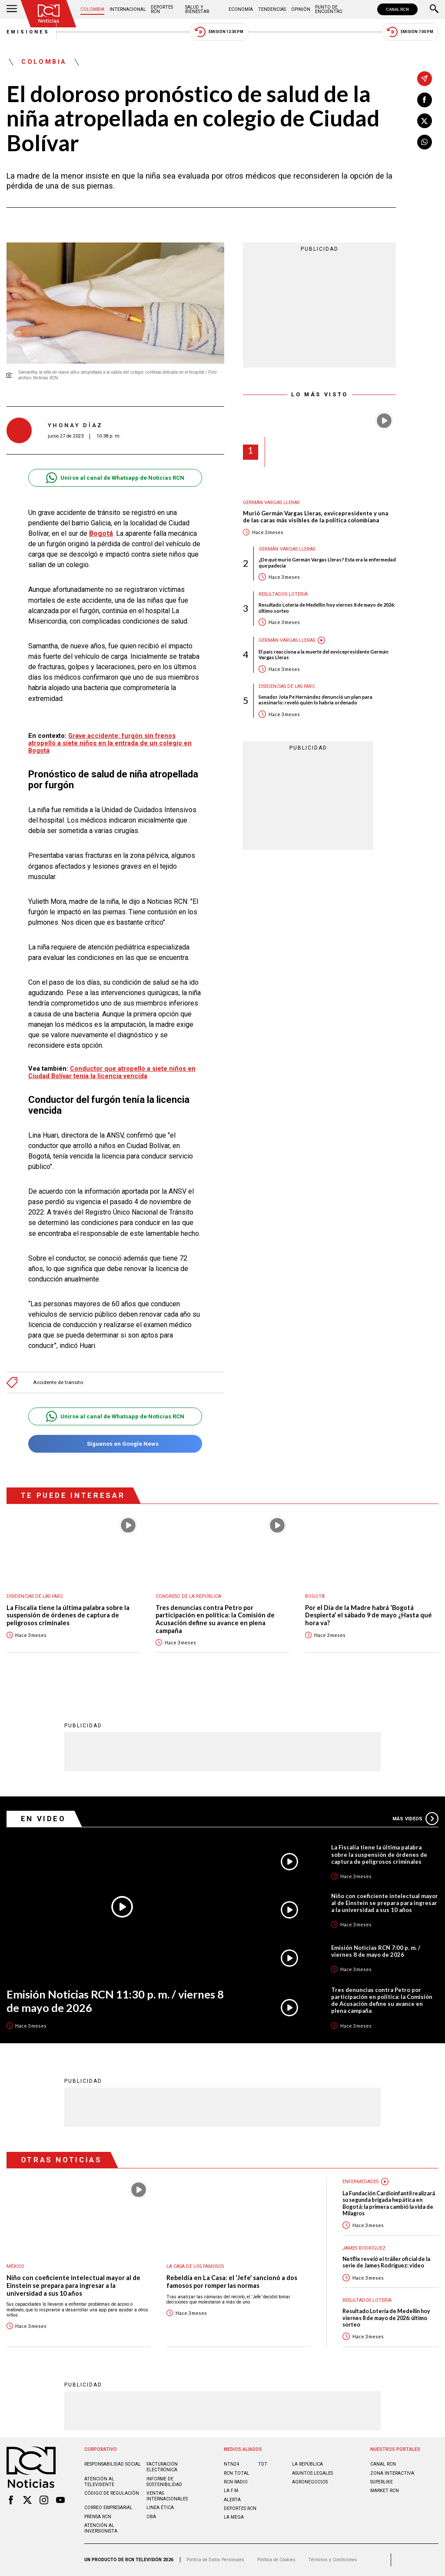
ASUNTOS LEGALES (312, 2473)
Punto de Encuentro (328, 9)
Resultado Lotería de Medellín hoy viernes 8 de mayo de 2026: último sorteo (327, 607)
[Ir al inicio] (48, 13)
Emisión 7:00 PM (410, 32)
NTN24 (231, 2464)
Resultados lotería (283, 594)
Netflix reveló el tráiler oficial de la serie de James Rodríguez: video (386, 2262)
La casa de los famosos (195, 2266)
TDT (262, 2464)
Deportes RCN (162, 9)
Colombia (92, 9)
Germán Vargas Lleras (271, 502)
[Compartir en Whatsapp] (424, 142)
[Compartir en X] (424, 120)
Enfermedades (360, 2181)
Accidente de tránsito (58, 1382)
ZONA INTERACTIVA (392, 2473)
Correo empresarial (108, 2507)
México (15, 2266)
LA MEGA (234, 2517)
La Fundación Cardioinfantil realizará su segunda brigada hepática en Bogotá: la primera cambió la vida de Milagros (388, 2203)
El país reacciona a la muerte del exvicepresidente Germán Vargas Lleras (324, 654)
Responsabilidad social (112, 2464)
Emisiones (28, 32)
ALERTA (232, 2500)
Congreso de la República (188, 1596)
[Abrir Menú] (12, 9)
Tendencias (272, 9)
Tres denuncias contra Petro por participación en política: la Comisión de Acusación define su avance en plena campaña (215, 1619)
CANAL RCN (397, 9)
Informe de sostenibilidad (164, 2481)
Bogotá (101, 533)
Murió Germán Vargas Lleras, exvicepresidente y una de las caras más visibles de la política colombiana (315, 517)
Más (415, 1818)
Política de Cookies (276, 2560)
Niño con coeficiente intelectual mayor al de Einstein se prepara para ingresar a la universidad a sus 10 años (384, 1902)
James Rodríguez (363, 2248)
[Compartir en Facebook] (424, 100)
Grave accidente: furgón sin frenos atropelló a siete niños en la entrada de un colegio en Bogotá (110, 743)
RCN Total (236, 2473)
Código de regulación (111, 2493)
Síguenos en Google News (115, 1444)
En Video (43, 1818)
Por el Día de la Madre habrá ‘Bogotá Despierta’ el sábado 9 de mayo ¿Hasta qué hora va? (368, 1615)
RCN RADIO (236, 2482)
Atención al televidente (99, 2481)
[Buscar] (434, 9)
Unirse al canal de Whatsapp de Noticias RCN (115, 477)
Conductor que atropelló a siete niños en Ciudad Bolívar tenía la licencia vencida (112, 1072)
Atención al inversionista (100, 2528)
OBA (151, 2517)
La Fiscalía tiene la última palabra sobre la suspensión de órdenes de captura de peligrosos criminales (68, 1615)
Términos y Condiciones (332, 2560)
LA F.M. (231, 2490)
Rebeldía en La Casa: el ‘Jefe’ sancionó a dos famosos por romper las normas (231, 2281)
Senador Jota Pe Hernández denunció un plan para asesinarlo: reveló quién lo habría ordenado (315, 699)
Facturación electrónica (162, 2467)
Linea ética (160, 2507)
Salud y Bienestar (197, 9)
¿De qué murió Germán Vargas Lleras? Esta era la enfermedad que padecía (327, 562)
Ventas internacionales (167, 2496)
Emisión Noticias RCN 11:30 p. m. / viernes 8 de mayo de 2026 (115, 2001)
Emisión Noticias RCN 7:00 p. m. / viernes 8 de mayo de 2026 (375, 1951)
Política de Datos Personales (215, 2560)
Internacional (128, 9)
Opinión (300, 9)
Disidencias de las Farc (287, 686)
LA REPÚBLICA (307, 2464)
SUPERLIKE (381, 2482)
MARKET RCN (384, 2490)
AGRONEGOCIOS (310, 2482)
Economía (241, 9)
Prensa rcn (97, 2517)
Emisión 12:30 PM (219, 32)
